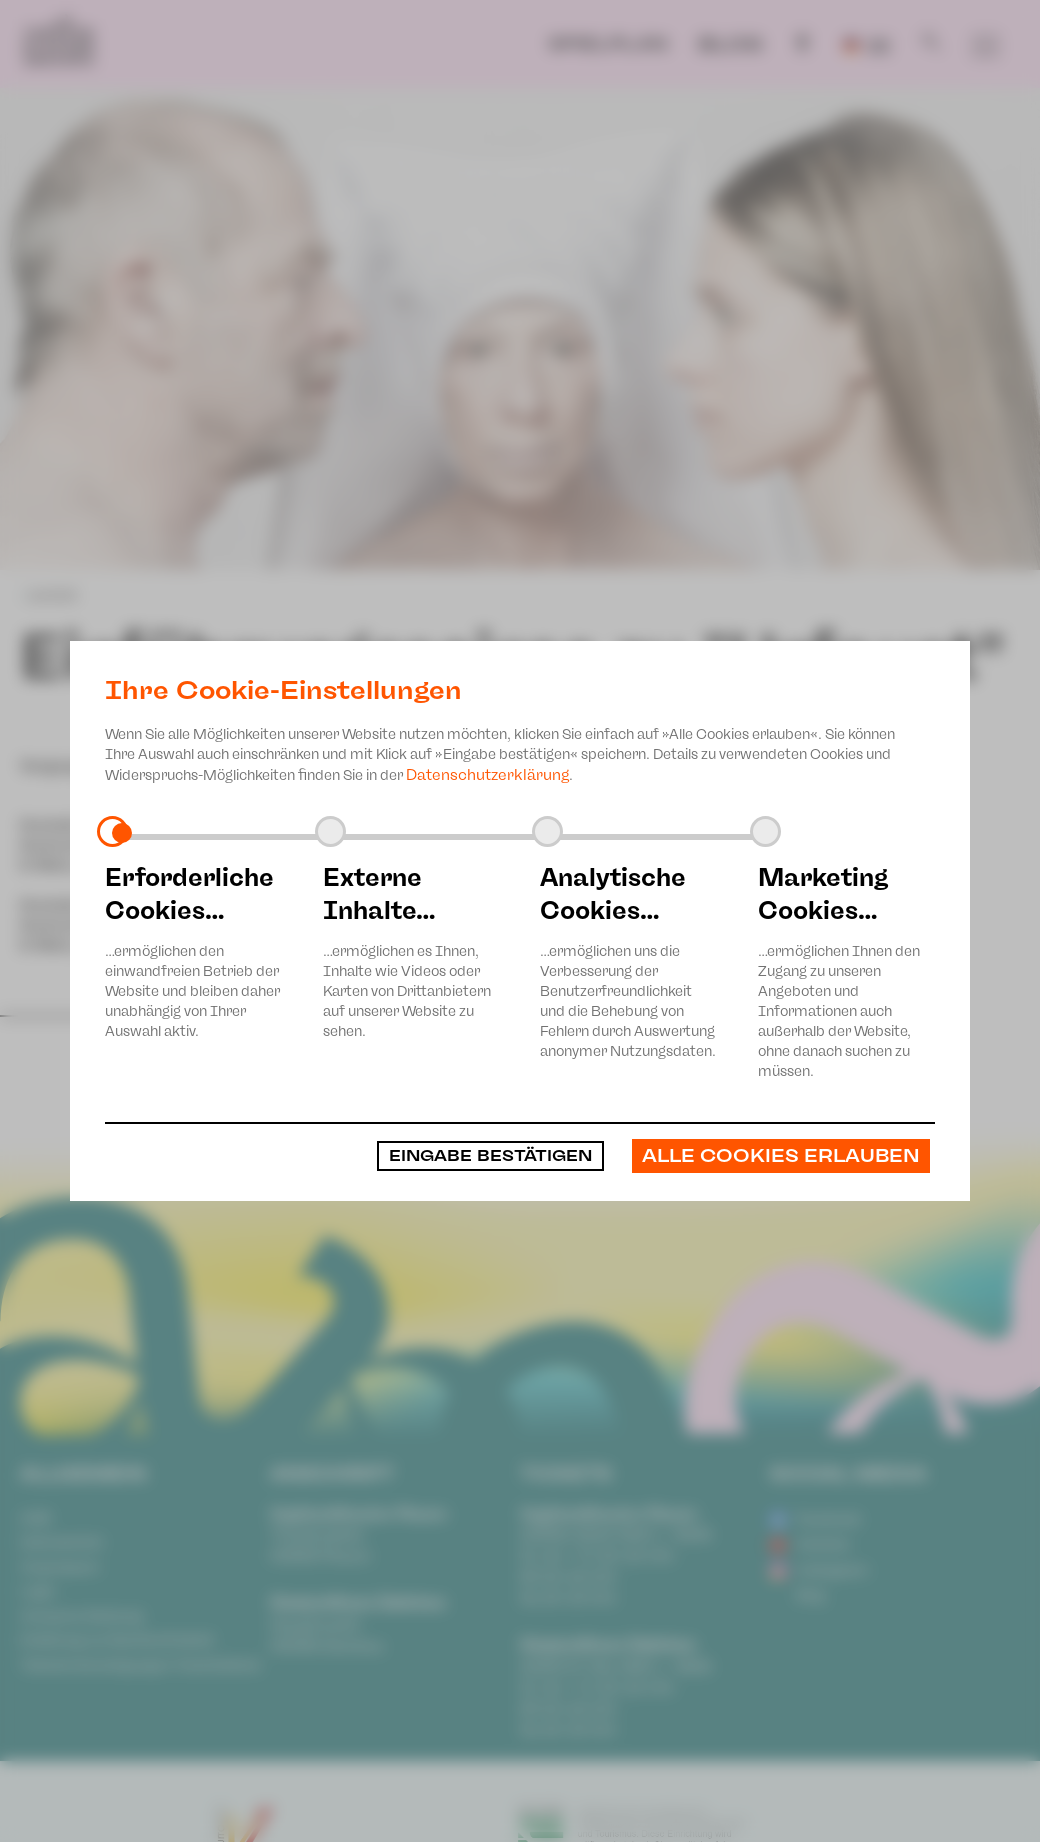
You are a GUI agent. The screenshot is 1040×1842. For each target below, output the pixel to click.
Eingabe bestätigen (473, 1156)
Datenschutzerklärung (487, 775)
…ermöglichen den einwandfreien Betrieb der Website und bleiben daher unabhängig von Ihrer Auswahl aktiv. (194, 950)
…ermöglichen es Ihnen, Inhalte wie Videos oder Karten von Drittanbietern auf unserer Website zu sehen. (412, 950)
